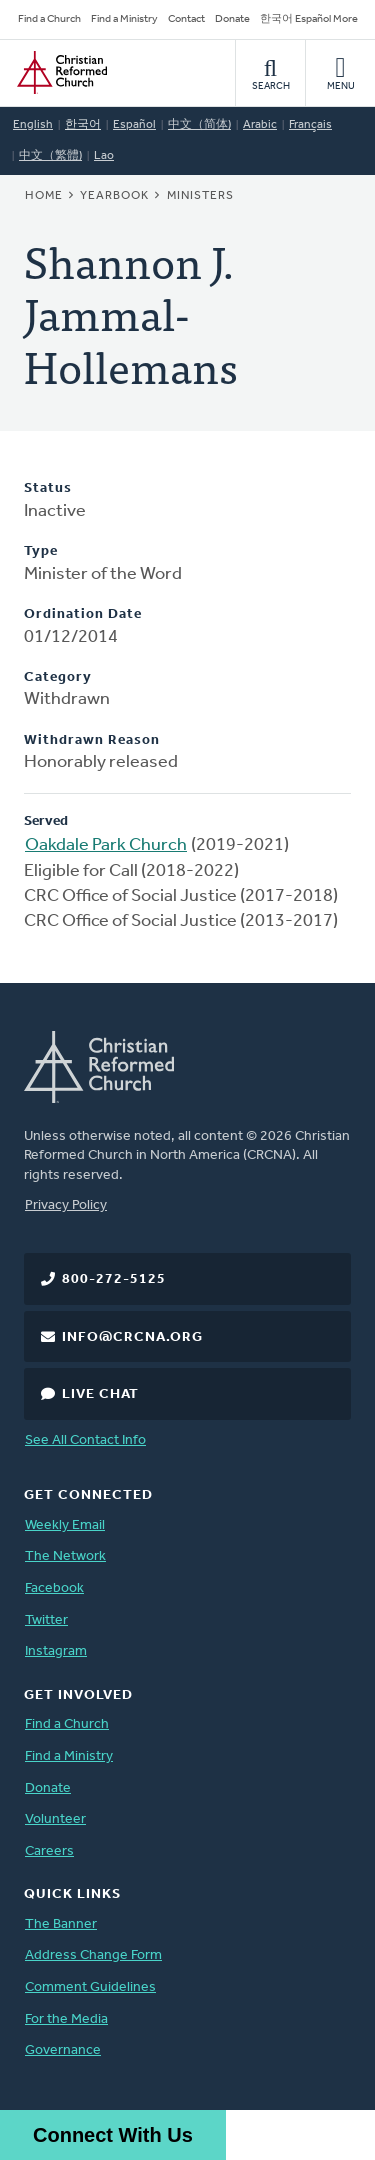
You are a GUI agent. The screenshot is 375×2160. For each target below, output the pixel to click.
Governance (63, 2050)
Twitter (46, 1620)
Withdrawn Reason (92, 740)
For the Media (66, 2019)
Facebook (54, 1588)
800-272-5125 (114, 1279)
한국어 (83, 125)
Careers (49, 1851)
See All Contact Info (85, 1440)
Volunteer (55, 1819)
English (33, 125)
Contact (186, 19)
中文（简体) (199, 125)
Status (48, 488)
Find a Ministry (124, 19)
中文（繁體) (50, 156)
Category (58, 677)
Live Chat (100, 1394)
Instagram (56, 1651)
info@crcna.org (132, 1337)
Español (134, 125)
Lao (104, 156)
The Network (65, 1556)
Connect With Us (113, 2135)
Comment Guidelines (90, 1987)
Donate (232, 19)
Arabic (260, 125)
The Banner (61, 1924)
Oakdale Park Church (106, 845)
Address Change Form (93, 1955)
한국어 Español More (309, 19)
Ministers (200, 196)
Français (310, 125)
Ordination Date (83, 614)
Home (44, 196)
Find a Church (49, 19)
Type (41, 551)
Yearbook (114, 196)
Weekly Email (65, 1525)
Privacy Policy (66, 1205)
